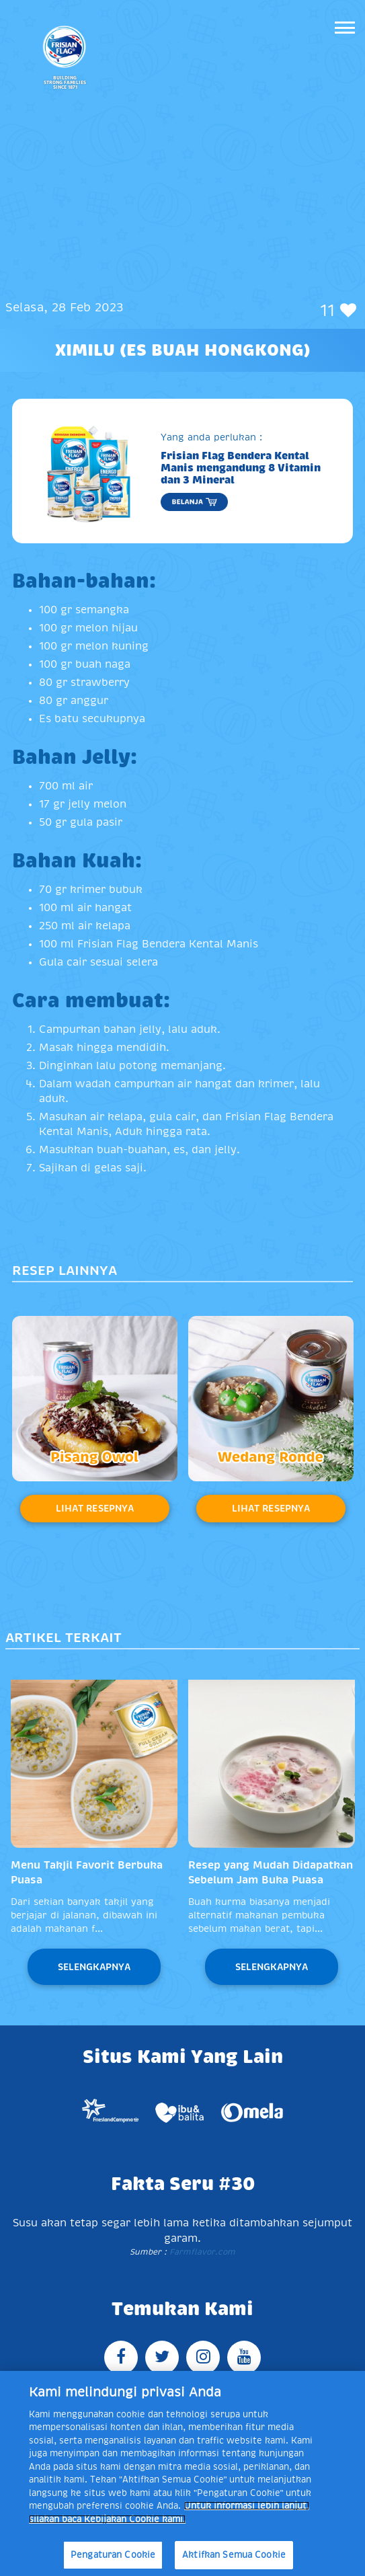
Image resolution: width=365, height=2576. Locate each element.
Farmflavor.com (201, 2252)
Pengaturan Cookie (113, 2554)
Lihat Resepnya (95, 1508)
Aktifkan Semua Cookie (234, 2554)
